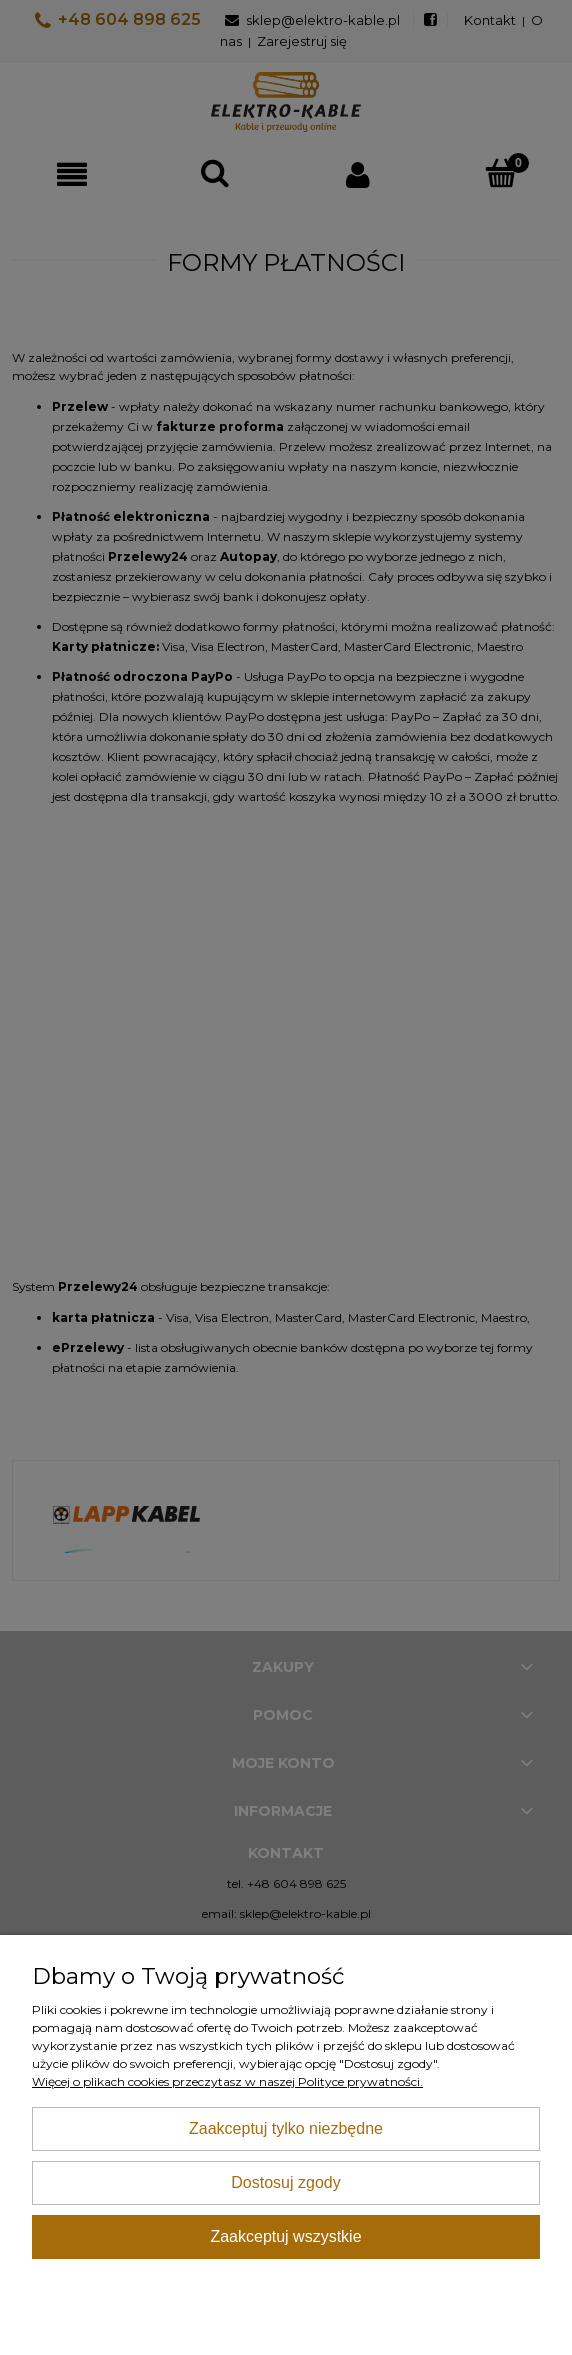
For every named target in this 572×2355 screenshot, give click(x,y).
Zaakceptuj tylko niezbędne (286, 2128)
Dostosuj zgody (285, 2182)
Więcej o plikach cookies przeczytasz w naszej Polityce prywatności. (227, 2081)
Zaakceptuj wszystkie (285, 2236)
